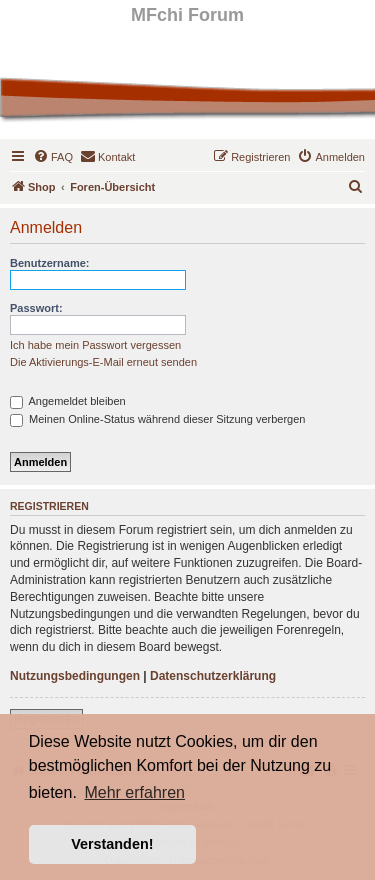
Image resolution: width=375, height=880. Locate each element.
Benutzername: (49, 263)
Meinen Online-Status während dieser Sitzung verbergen (157, 419)
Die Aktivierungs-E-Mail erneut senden (103, 362)
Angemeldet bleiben (68, 401)
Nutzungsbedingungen (75, 676)
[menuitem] (53, 157)
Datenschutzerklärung (213, 676)
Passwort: (36, 308)
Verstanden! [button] (112, 844)
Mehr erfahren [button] (134, 792)
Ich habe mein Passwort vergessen (95, 345)
